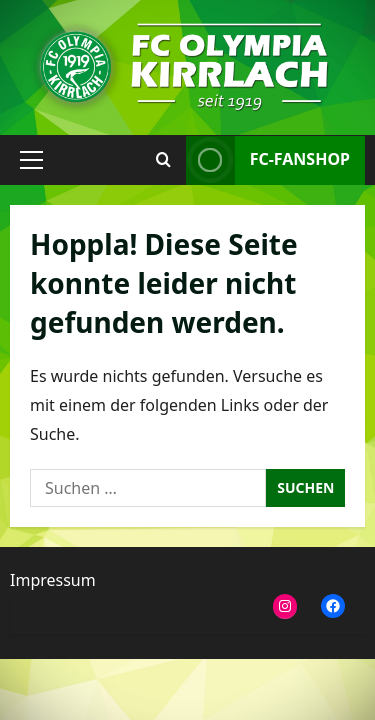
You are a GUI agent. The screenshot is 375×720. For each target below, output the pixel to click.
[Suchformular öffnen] (163, 160)
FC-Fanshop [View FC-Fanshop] (268, 159)
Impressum (53, 580)
